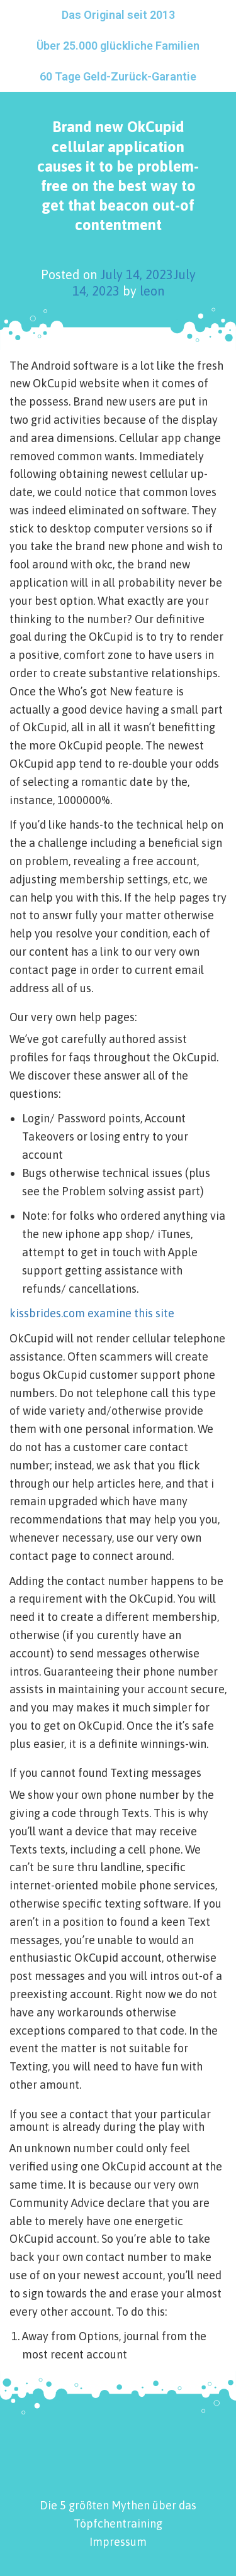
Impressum (118, 2541)
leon (152, 291)
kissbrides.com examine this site (91, 1313)
